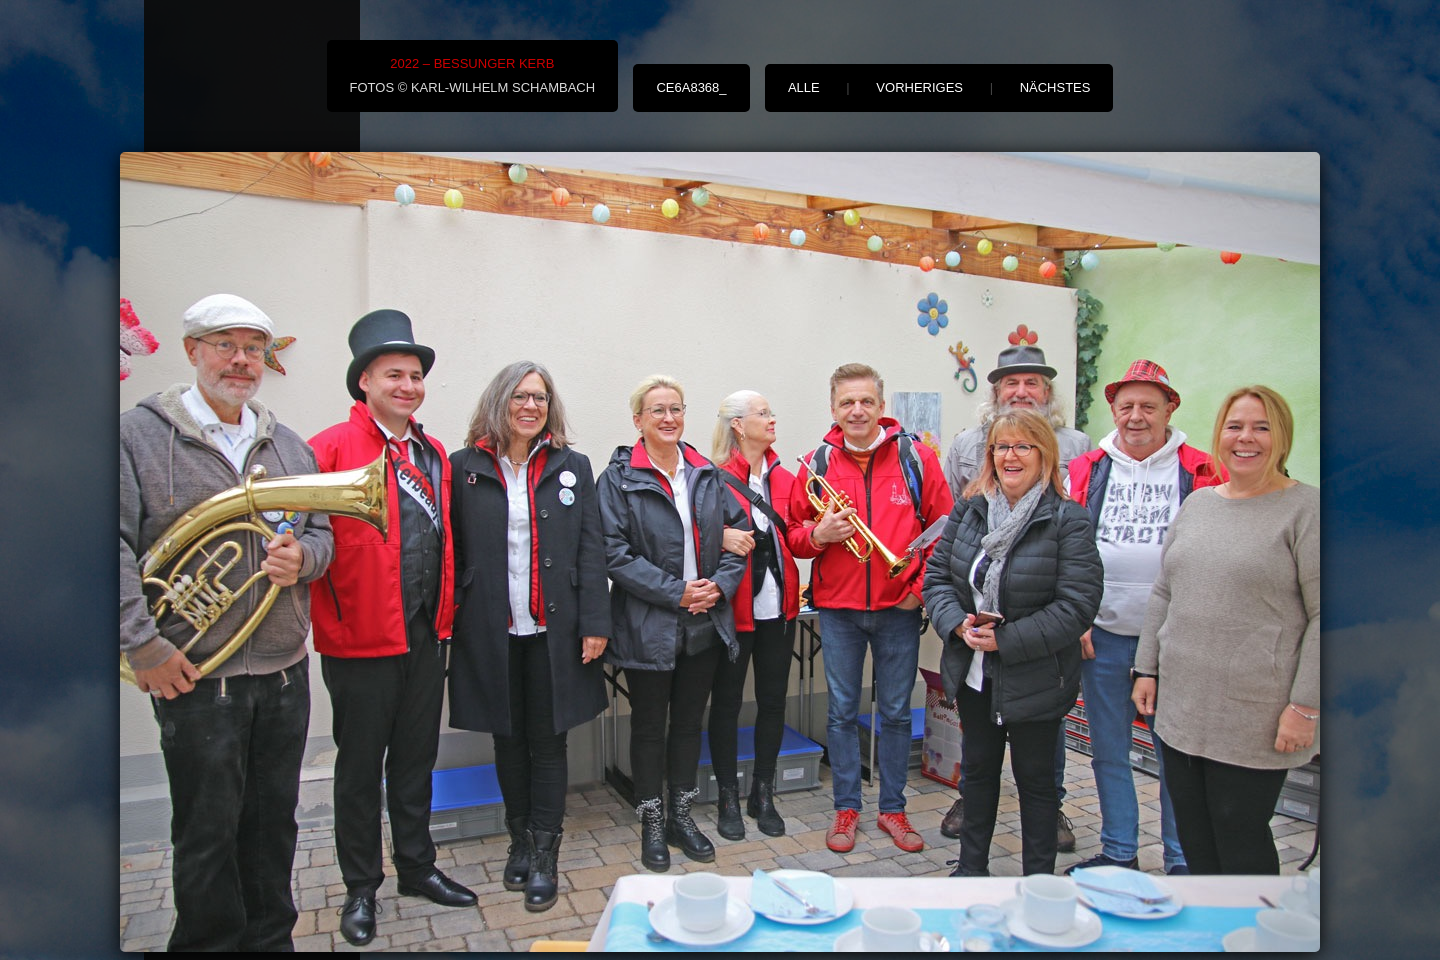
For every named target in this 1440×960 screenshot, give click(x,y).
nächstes (1055, 87)
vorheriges (919, 87)
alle (804, 87)
